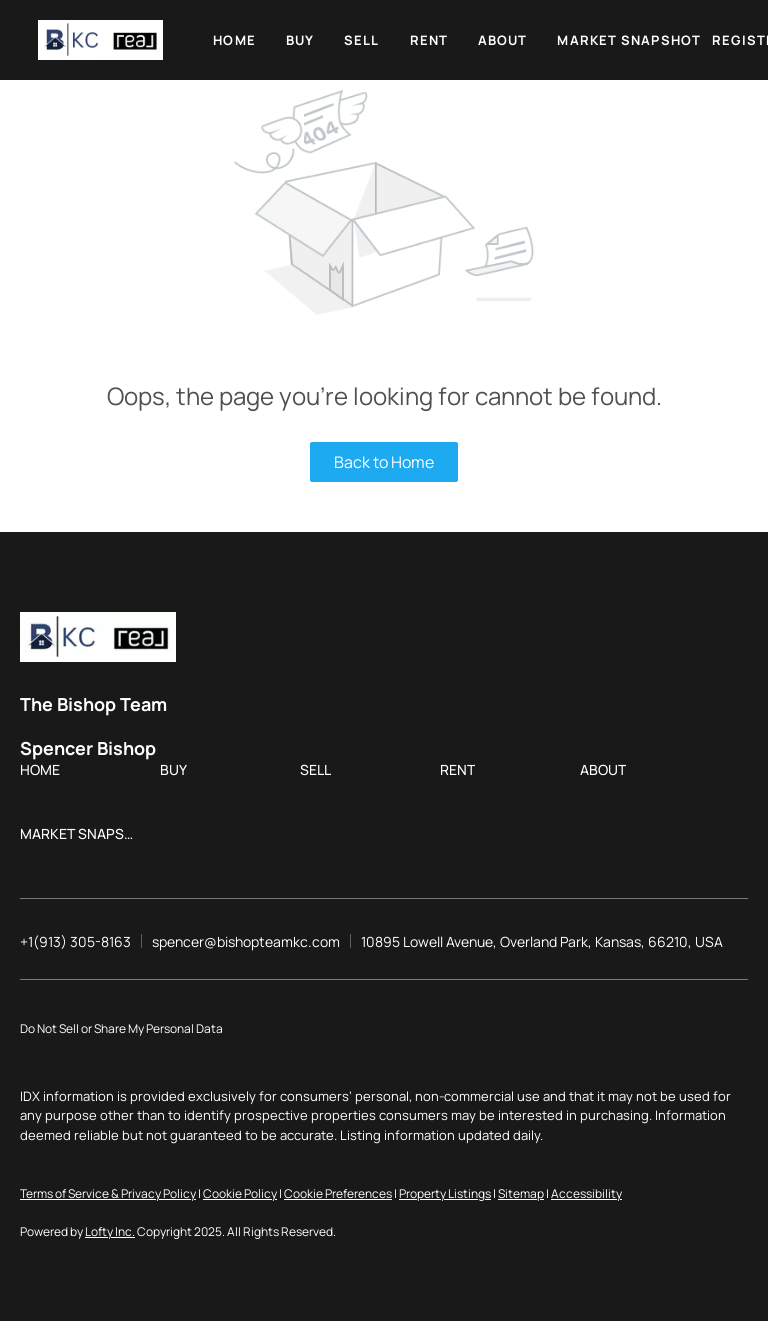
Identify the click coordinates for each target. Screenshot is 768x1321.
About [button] (503, 40)
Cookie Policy (240, 1193)
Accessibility (586, 1193)
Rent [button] (429, 40)
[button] (100, 40)
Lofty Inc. (110, 1231)
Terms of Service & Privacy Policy (108, 1193)
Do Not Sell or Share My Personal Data (121, 1028)
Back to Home (384, 462)
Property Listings (445, 1193)
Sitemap (521, 1193)
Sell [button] (361, 40)
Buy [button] (300, 40)
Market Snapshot (629, 40)
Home (234, 40)
